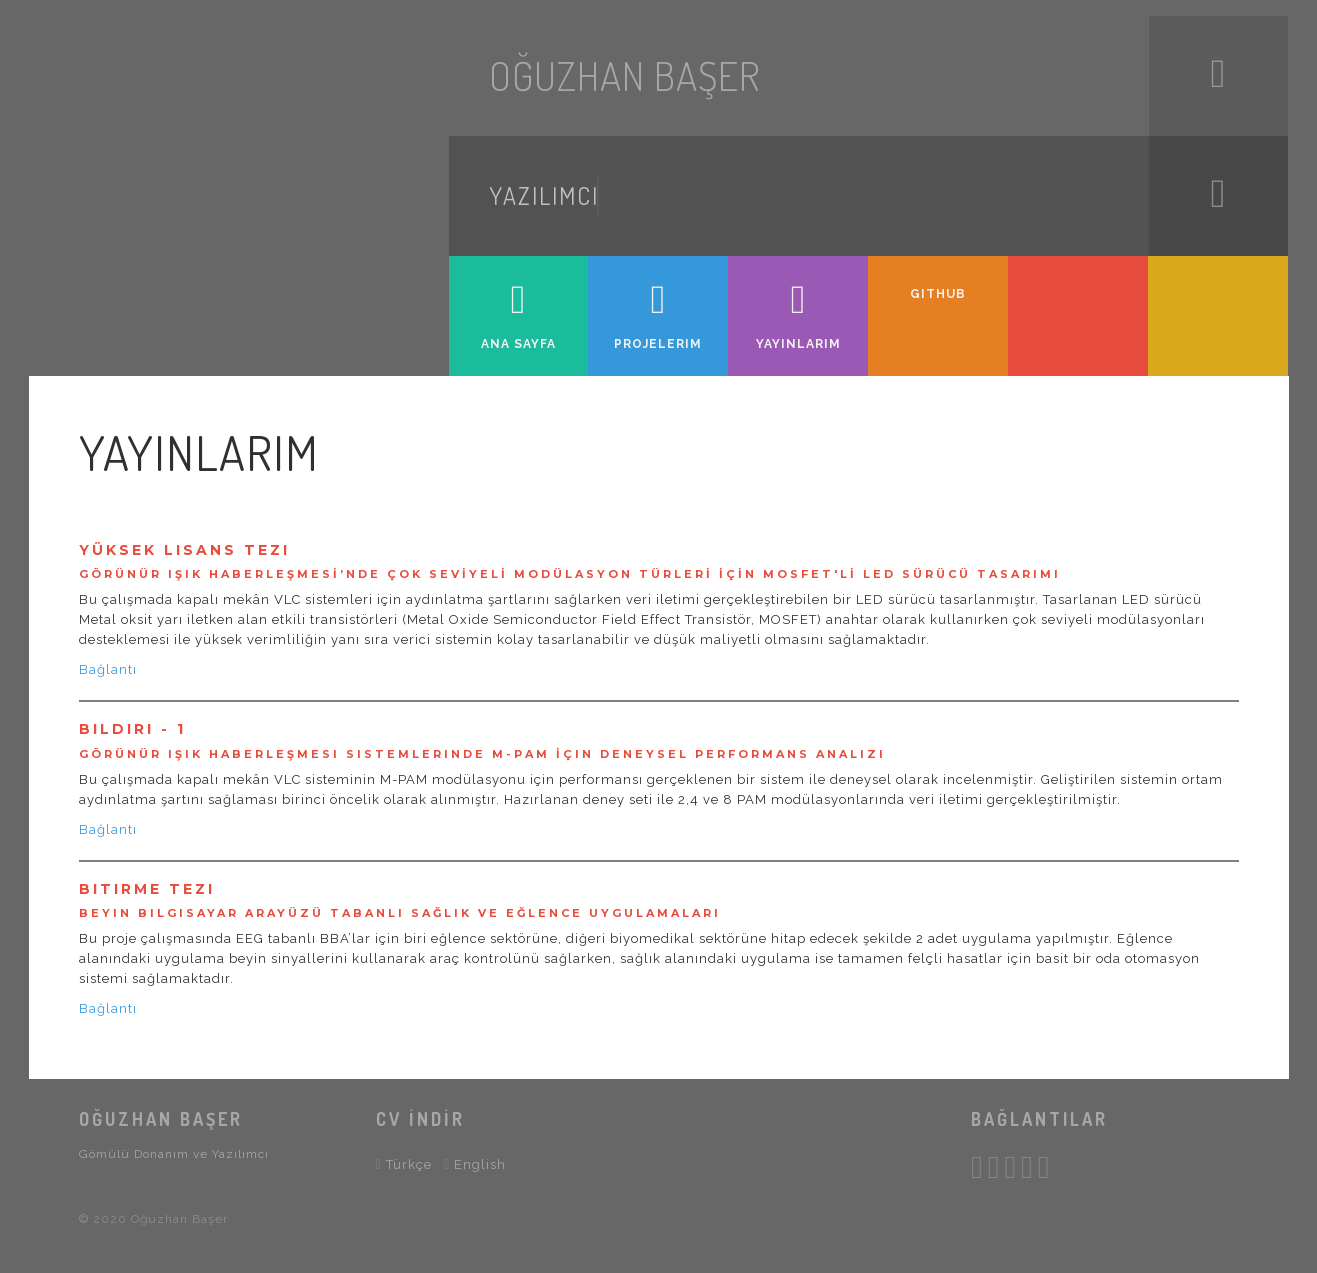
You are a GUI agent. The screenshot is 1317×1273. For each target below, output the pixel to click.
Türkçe (404, 1163)
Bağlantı (108, 669)
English (475, 1163)
